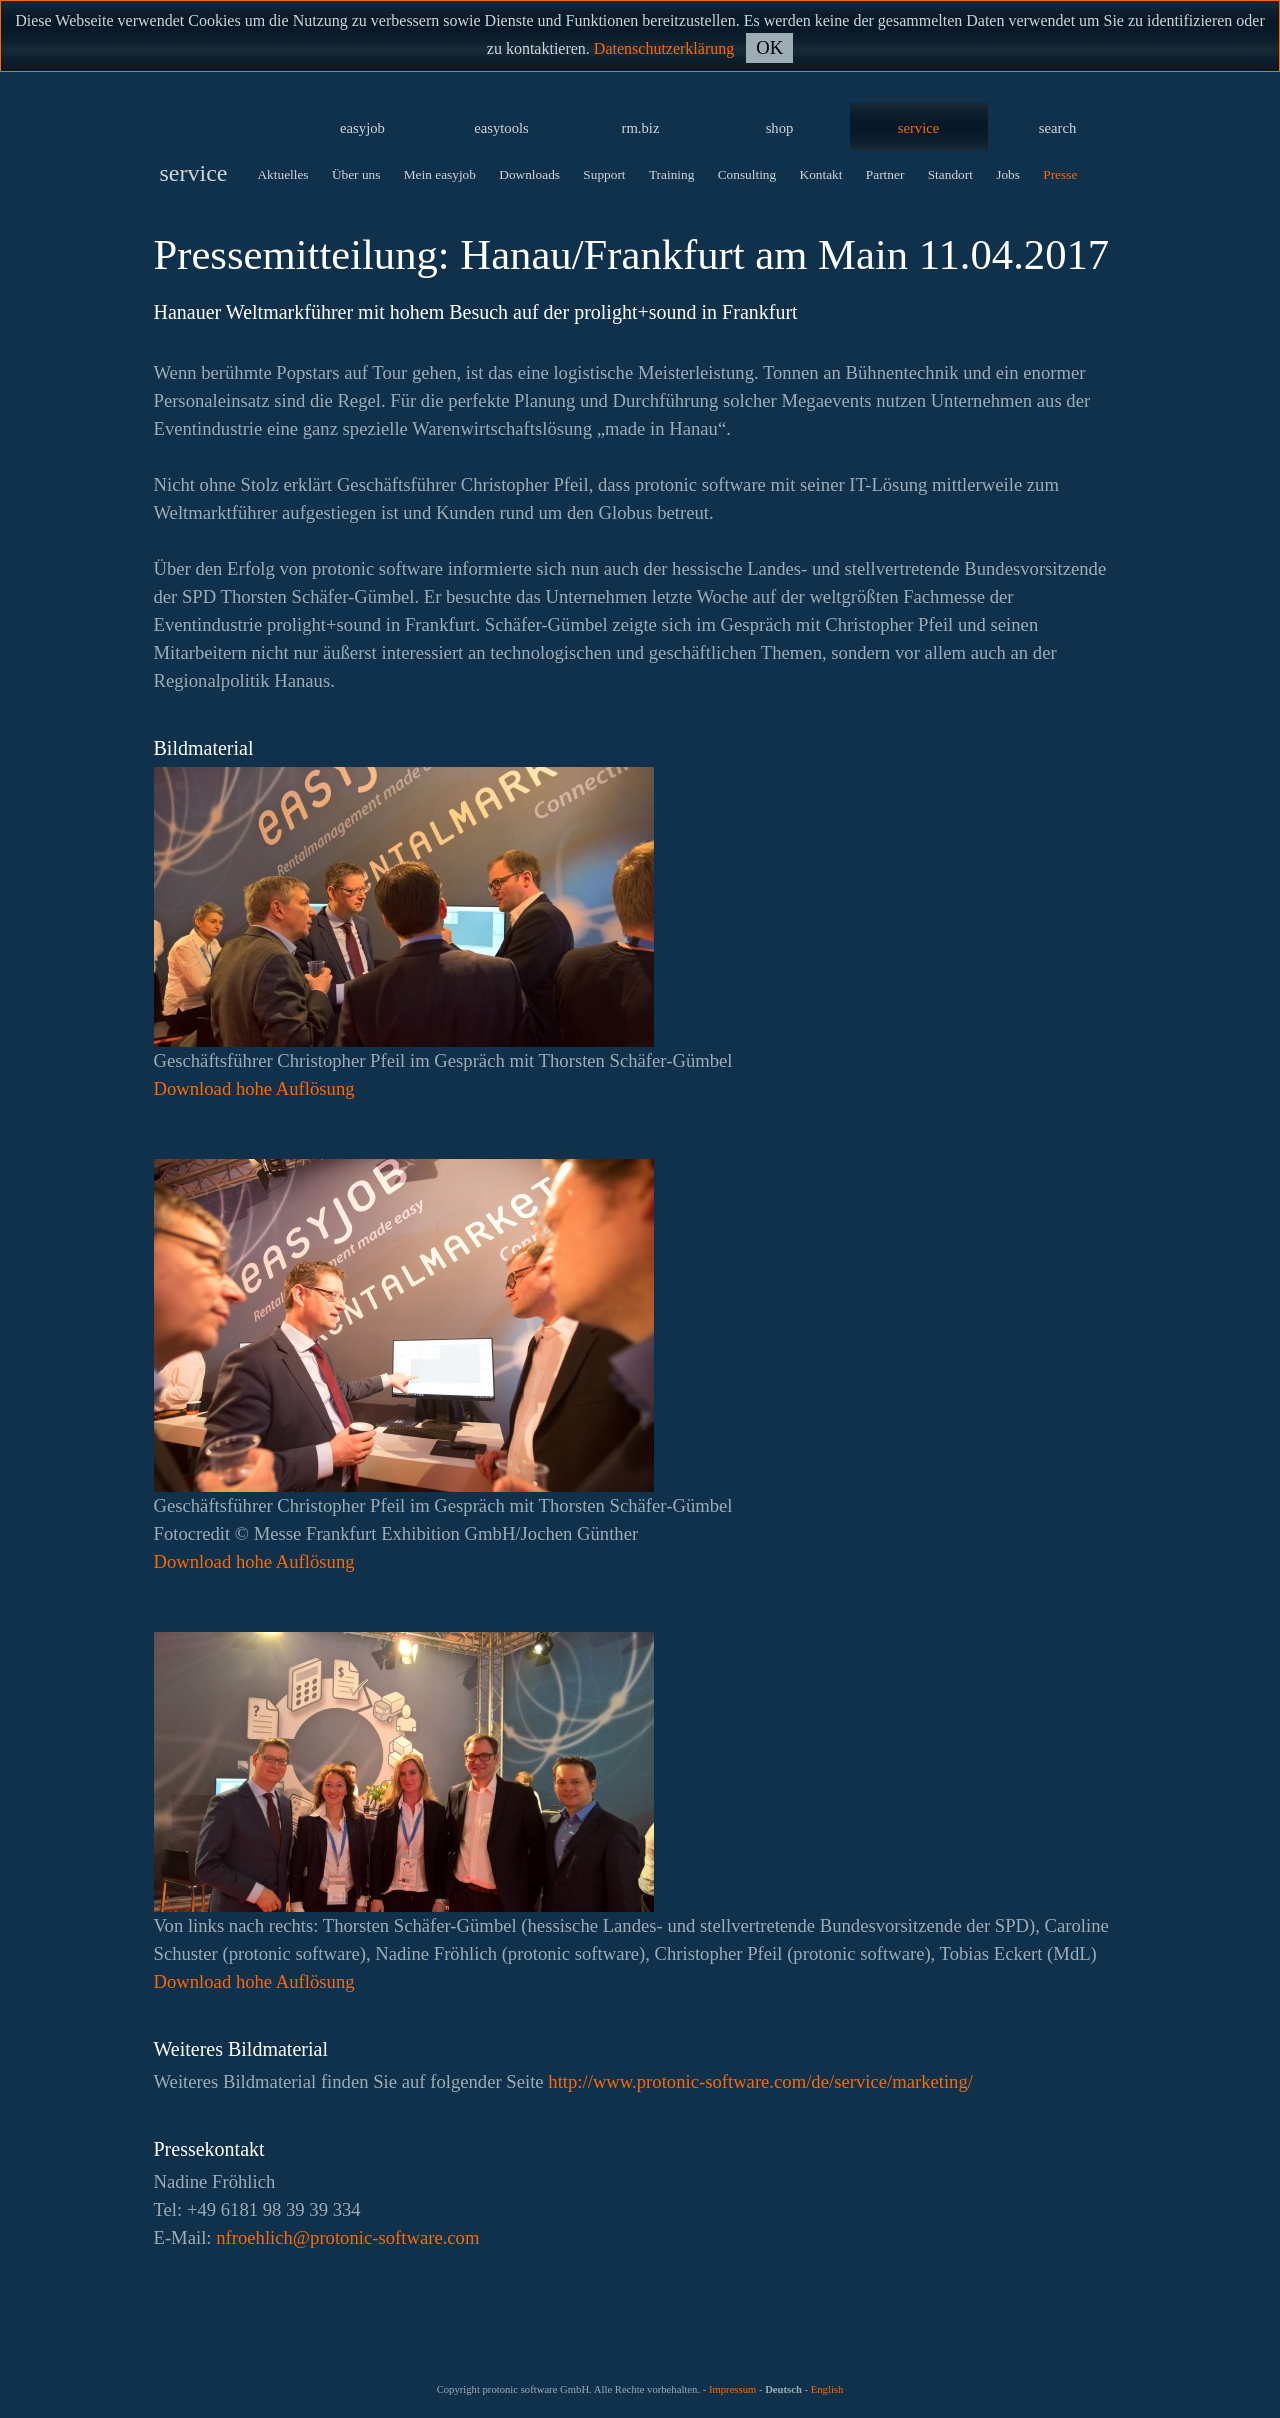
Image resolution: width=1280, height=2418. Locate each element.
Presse (1060, 174)
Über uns (356, 174)
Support (604, 174)
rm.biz (641, 128)
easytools (501, 128)
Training (671, 174)
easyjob (362, 128)
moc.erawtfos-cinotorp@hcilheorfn (347, 2237)
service (919, 128)
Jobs (1008, 174)
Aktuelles (282, 174)
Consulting (747, 174)
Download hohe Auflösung (254, 1088)
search (1057, 128)
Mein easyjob (440, 174)
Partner (885, 174)
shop (780, 128)
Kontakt (821, 174)
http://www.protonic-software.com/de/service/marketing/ (760, 2081)
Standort (950, 174)
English (827, 2389)
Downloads (529, 174)
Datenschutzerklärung (664, 48)
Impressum (732, 2389)
